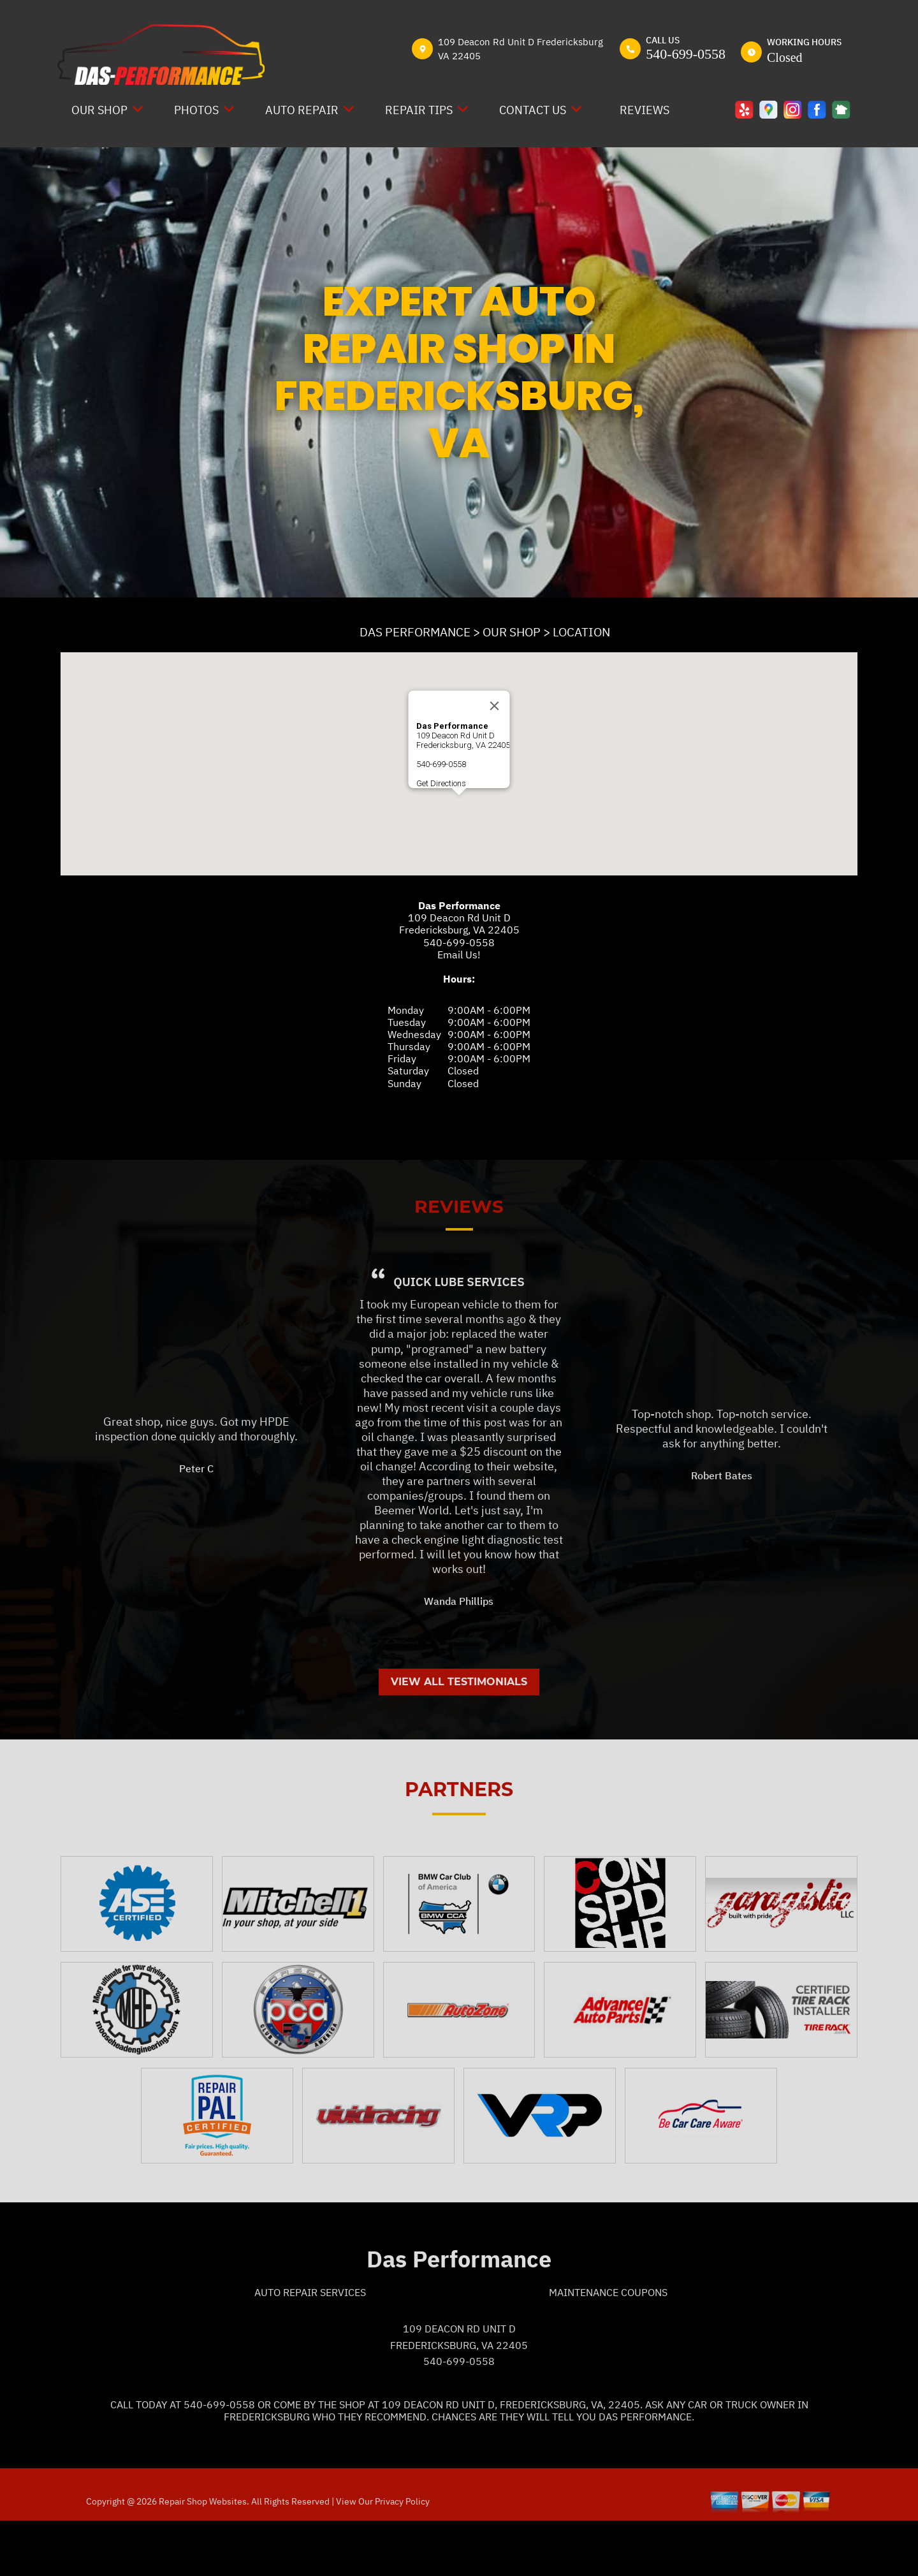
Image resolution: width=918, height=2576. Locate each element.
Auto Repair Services (310, 2345)
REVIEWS (644, 110)
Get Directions (441, 783)
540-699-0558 (685, 54)
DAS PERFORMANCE (415, 632)
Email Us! (459, 954)
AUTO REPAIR (302, 110)
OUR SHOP (99, 110)
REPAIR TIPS (419, 110)
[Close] (494, 706)
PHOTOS (196, 110)
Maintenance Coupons (608, 2345)
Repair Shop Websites (202, 2555)
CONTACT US (532, 110)
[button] (459, 807)
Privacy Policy (402, 2555)
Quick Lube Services (459, 1335)
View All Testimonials (459, 1735)
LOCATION (581, 632)
